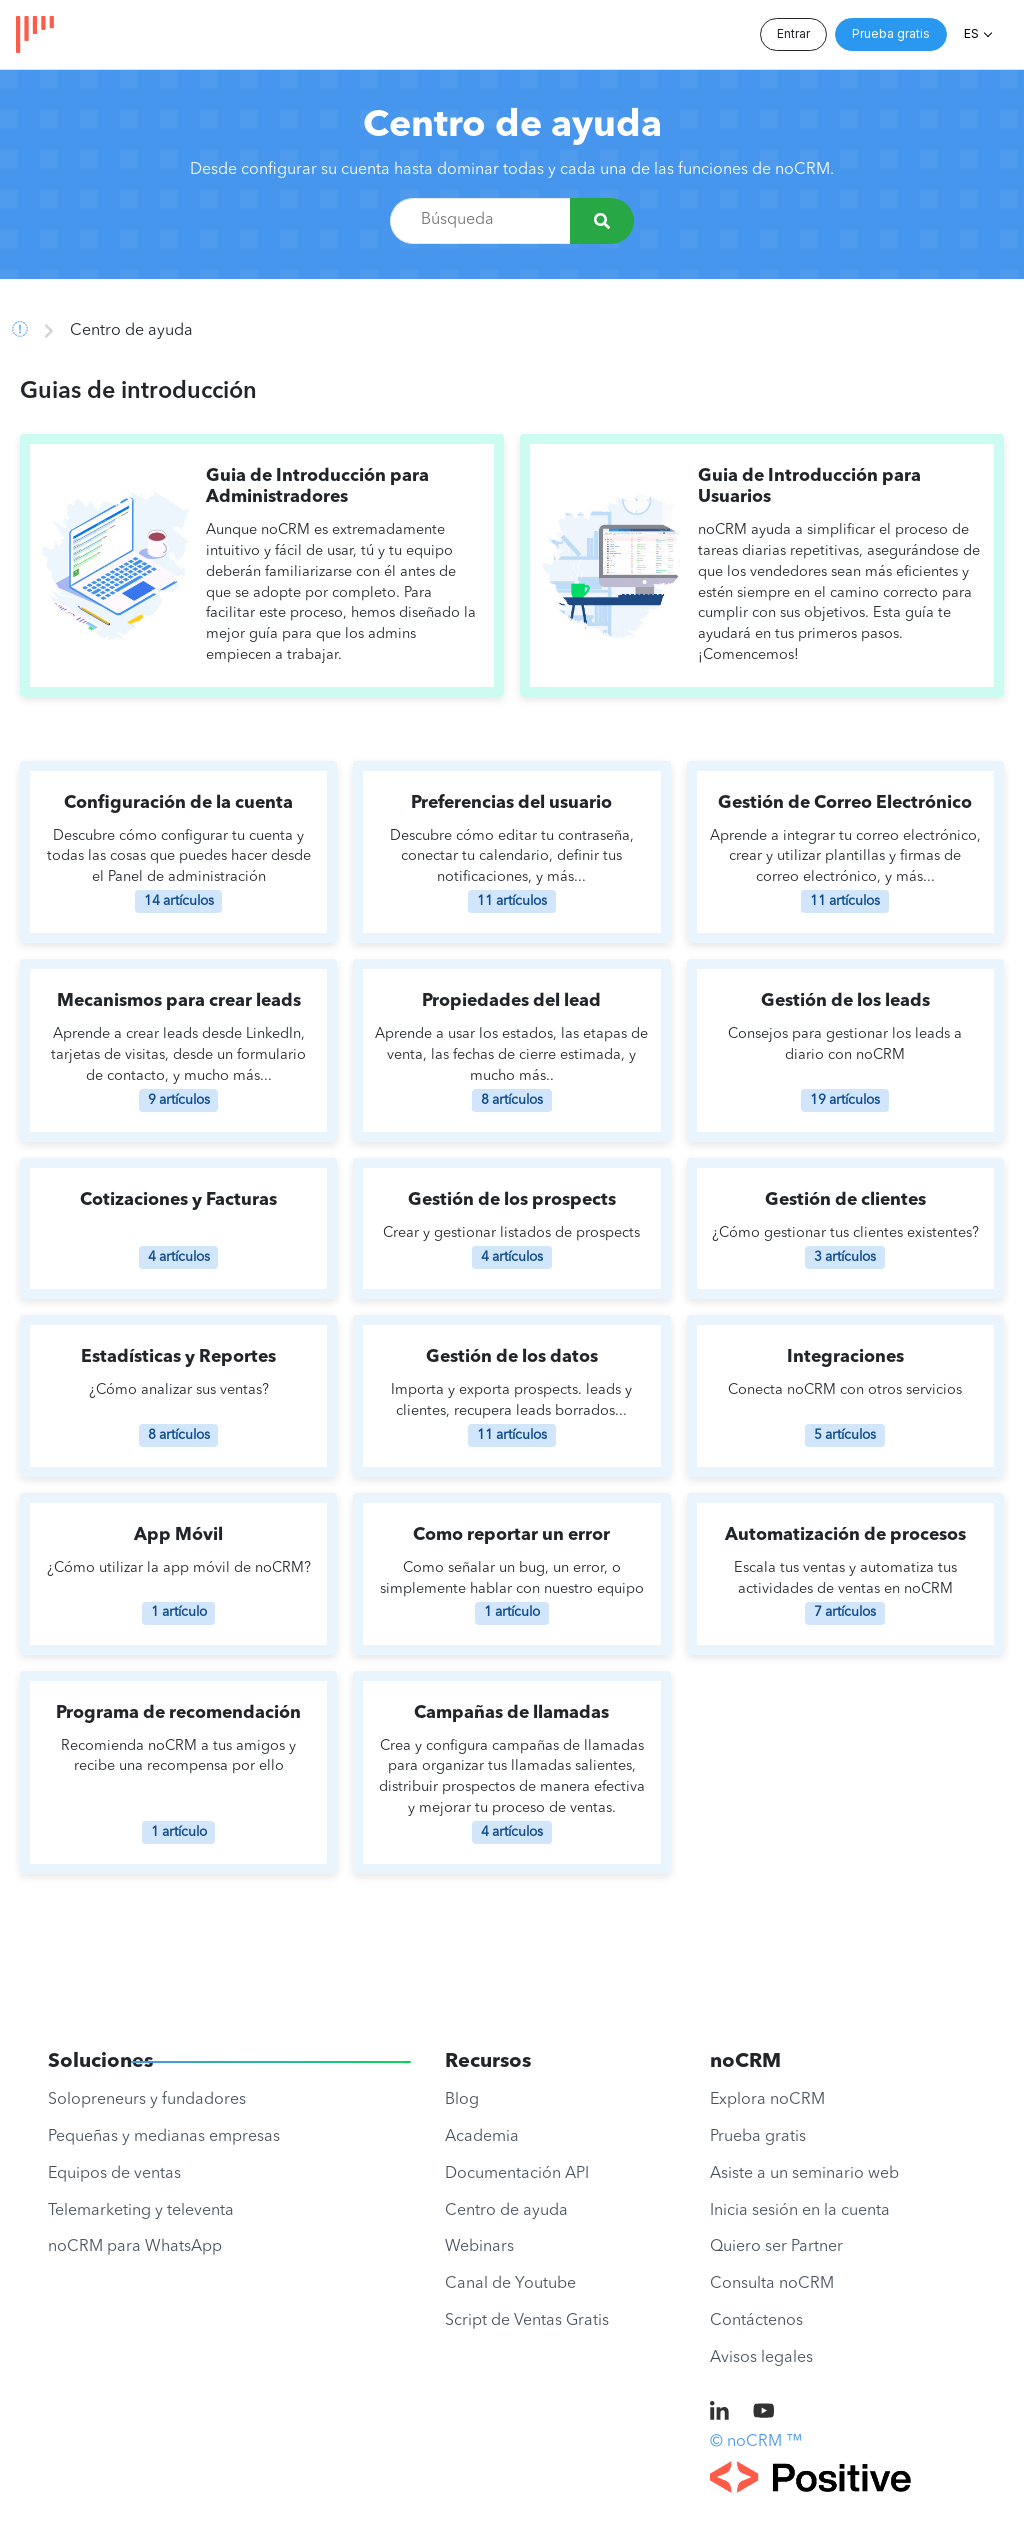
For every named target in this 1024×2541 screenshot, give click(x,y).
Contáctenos (756, 2321)
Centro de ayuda (512, 126)
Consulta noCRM (772, 2284)
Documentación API (517, 2174)
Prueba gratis (891, 33)
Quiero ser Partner (776, 2247)
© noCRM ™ (756, 2442)
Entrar (793, 33)
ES (971, 33)
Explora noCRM (767, 2100)
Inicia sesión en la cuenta (800, 2211)
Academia (482, 2137)
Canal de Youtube (510, 2284)
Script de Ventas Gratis (527, 2321)
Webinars (479, 2247)
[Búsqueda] (602, 221)
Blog (462, 2100)
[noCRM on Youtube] (764, 2413)
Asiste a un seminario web (804, 2174)
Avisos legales (761, 2358)
